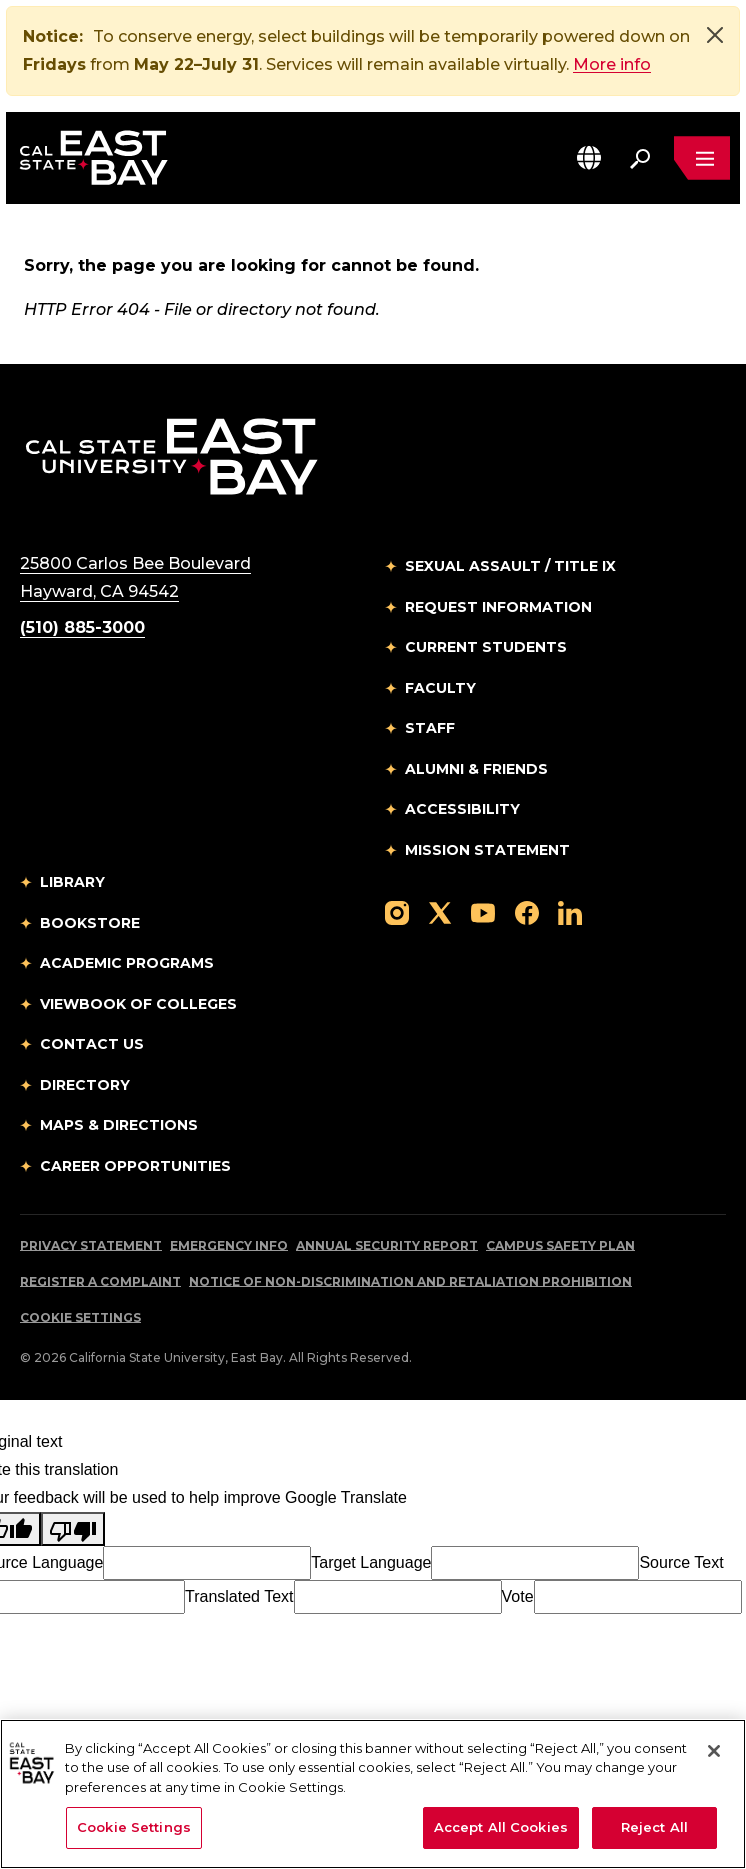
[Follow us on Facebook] (527, 911)
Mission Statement (487, 850)
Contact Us (92, 1044)
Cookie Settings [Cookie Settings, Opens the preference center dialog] (134, 1827)
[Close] (715, 35)
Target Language (371, 1562)
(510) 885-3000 (82, 627)
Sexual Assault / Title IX (510, 566)
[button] (589, 157)
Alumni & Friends (476, 769)
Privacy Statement (91, 1245)
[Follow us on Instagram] (397, 911)
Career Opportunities (135, 1166)
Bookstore (90, 923)
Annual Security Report (387, 1245)
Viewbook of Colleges (138, 1004)
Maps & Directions (119, 1125)
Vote (518, 1596)
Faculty (440, 688)
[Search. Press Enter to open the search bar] (640, 158)
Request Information (498, 607)
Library (72, 882)
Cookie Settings (80, 1317)
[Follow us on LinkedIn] (570, 911)
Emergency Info (229, 1245)
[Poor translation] (73, 1529)
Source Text (681, 1562)
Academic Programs (127, 963)
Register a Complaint (100, 1281)
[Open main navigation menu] (702, 158)
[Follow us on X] (440, 911)
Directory (85, 1085)
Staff (430, 728)
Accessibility (462, 809)
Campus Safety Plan (560, 1245)
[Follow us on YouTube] (483, 911)
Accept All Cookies (501, 1827)
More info (612, 64)
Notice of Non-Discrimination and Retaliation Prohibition (410, 1281)
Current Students (486, 647)
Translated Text (239, 1596)
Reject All (654, 1827)
